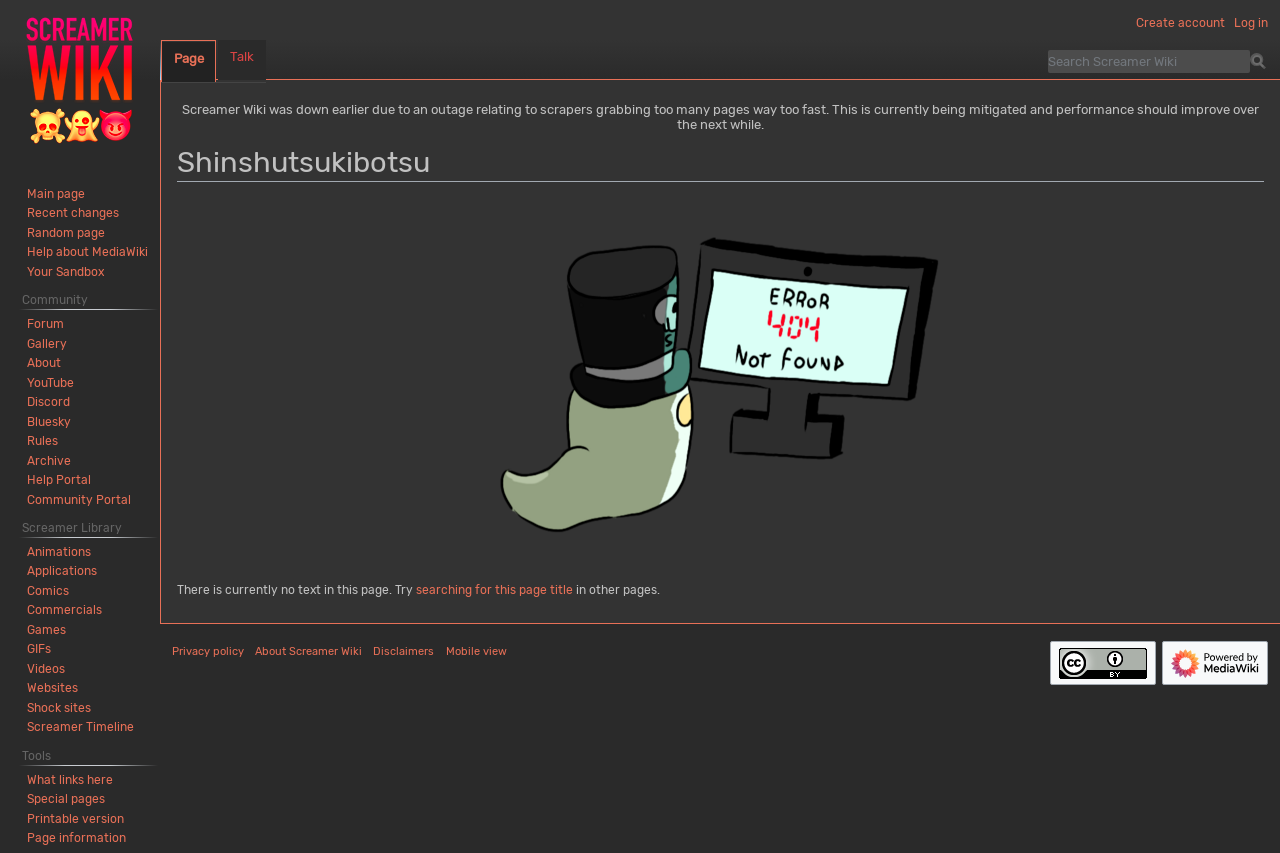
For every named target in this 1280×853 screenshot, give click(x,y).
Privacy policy (208, 651)
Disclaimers (403, 651)
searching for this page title (494, 590)
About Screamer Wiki (308, 651)
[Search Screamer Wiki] (1149, 61)
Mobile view (476, 651)
